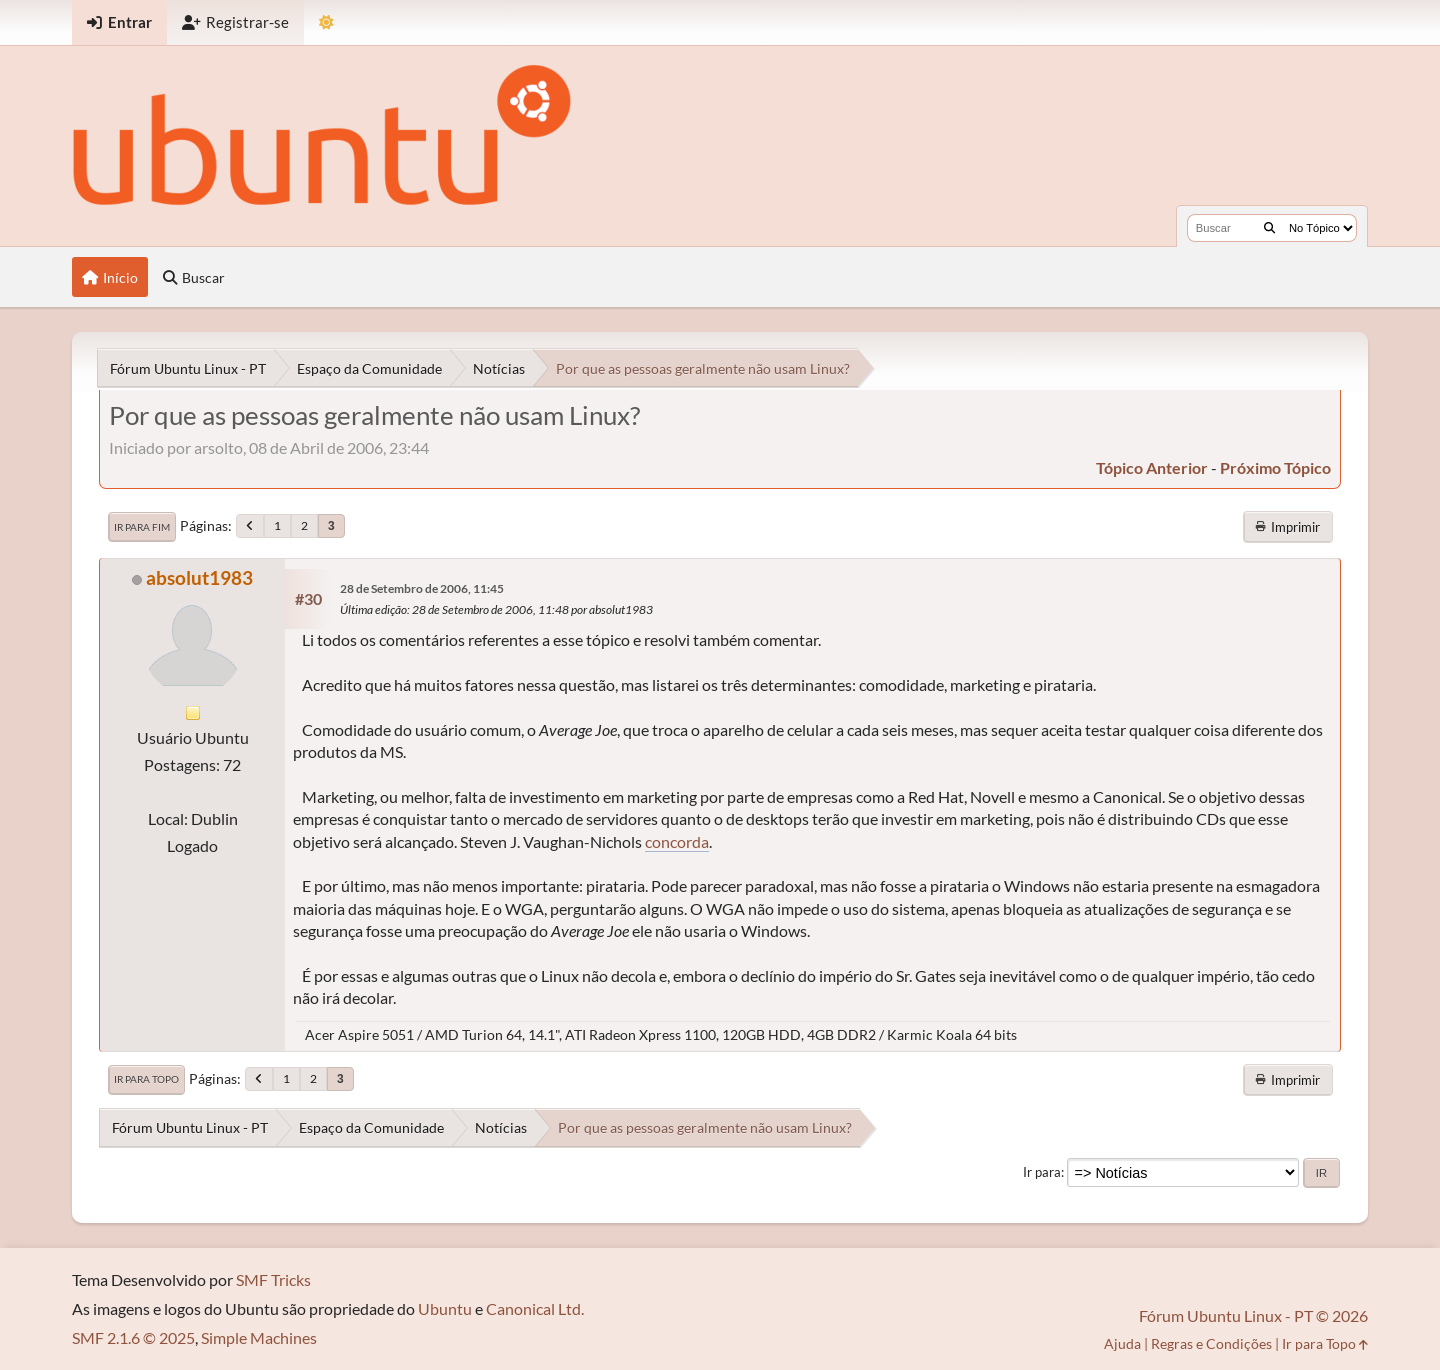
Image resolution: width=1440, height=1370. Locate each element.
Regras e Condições (1211, 1343)
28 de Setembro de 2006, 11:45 (422, 588)
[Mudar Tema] (326, 22)
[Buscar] (1269, 228)
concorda (677, 841)
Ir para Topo (146, 1079)
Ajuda (1122, 1343)
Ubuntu (445, 1308)
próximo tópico (1275, 467)
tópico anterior (1152, 467)
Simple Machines (259, 1337)
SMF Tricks (273, 1279)
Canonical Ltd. (535, 1308)
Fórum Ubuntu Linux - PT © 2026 (1253, 1315)
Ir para (1042, 1172)
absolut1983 (199, 577)
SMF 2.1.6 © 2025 (133, 1337)
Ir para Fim (142, 527)
